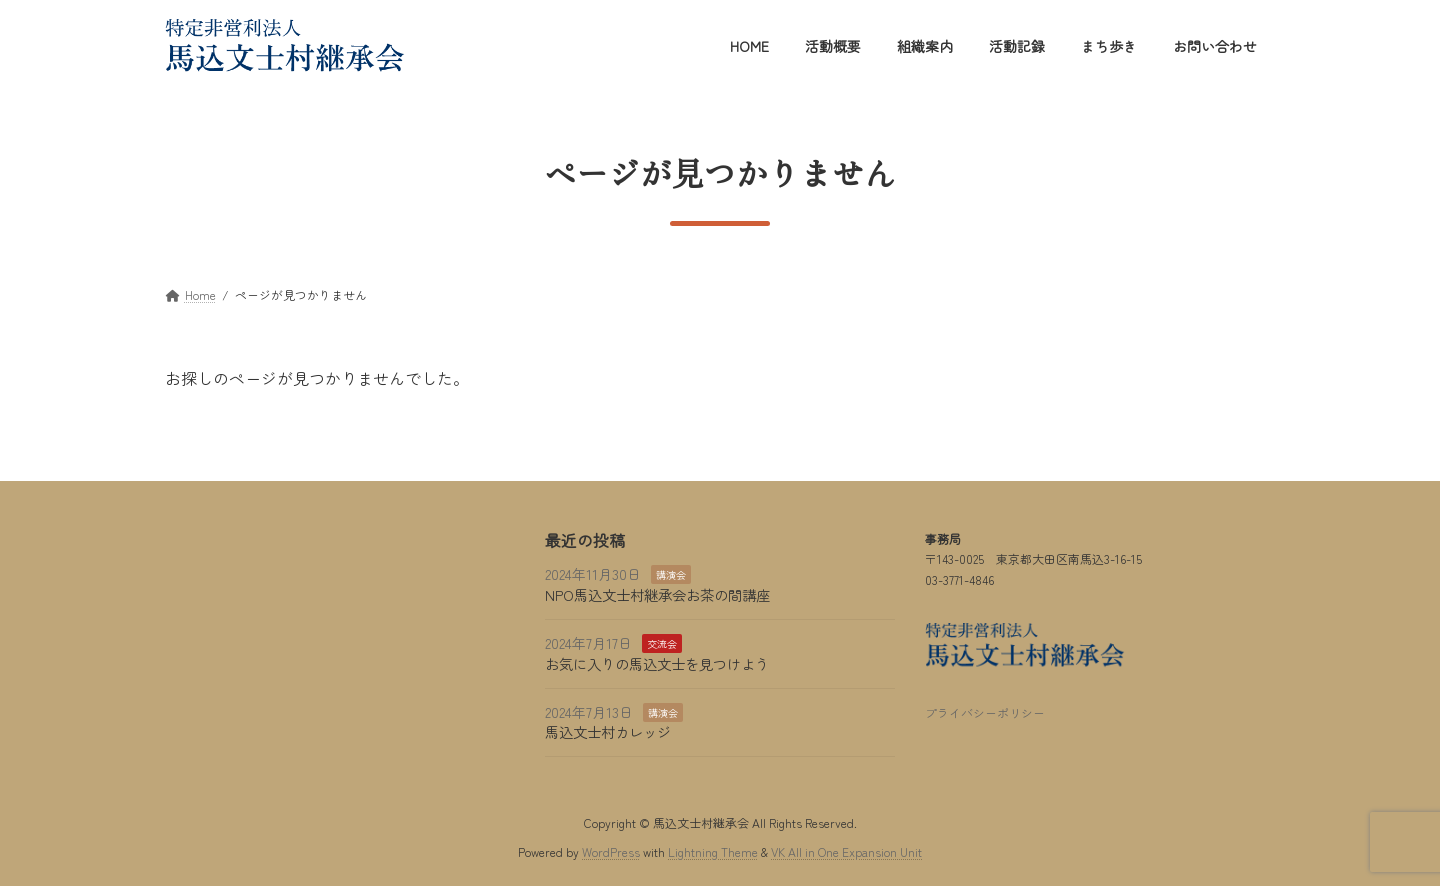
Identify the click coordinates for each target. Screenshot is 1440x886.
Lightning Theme (713, 850)
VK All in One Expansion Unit (846, 850)
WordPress (611, 850)
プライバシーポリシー (985, 712)
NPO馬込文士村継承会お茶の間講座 (657, 594)
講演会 (671, 574)
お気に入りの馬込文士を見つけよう (657, 662)
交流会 (662, 643)
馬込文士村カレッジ (608, 731)
